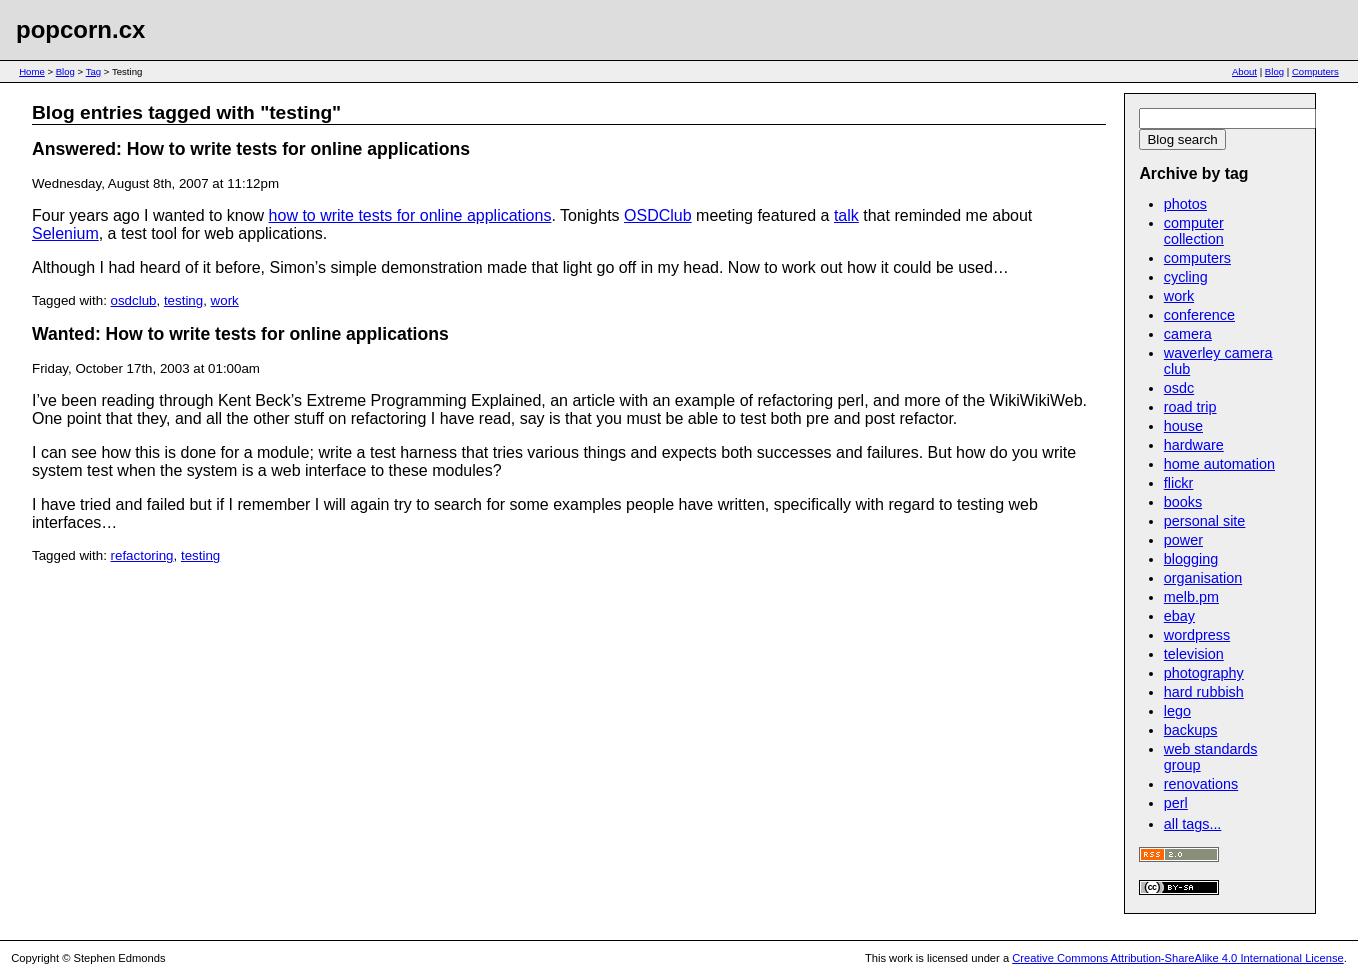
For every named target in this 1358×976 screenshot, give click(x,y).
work (225, 300)
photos (1185, 204)
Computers (1315, 71)
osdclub (134, 300)
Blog (65, 71)
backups (1191, 730)
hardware (1194, 445)
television (1194, 654)
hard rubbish (1204, 692)
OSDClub (658, 215)
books (1183, 502)
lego (1177, 711)
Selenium (65, 233)
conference (1199, 315)
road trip (1190, 407)
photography (1204, 673)
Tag (93, 71)
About (1244, 71)
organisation (1203, 578)
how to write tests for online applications (410, 215)
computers (1197, 258)
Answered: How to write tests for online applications (251, 149)
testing (183, 300)
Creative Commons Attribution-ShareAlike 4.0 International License (1177, 958)
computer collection (1194, 231)
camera (1188, 334)
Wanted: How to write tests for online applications (240, 334)
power (1183, 540)
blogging (1191, 559)
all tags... (1193, 824)
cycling (1186, 277)
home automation (1219, 464)
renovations (1201, 784)
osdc (1179, 388)
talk (846, 215)
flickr (1179, 483)
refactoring (142, 555)
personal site (1205, 521)
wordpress (1197, 635)
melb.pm (1191, 597)
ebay (1179, 616)
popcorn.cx (80, 29)
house (1183, 426)
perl (1176, 803)
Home (32, 71)
